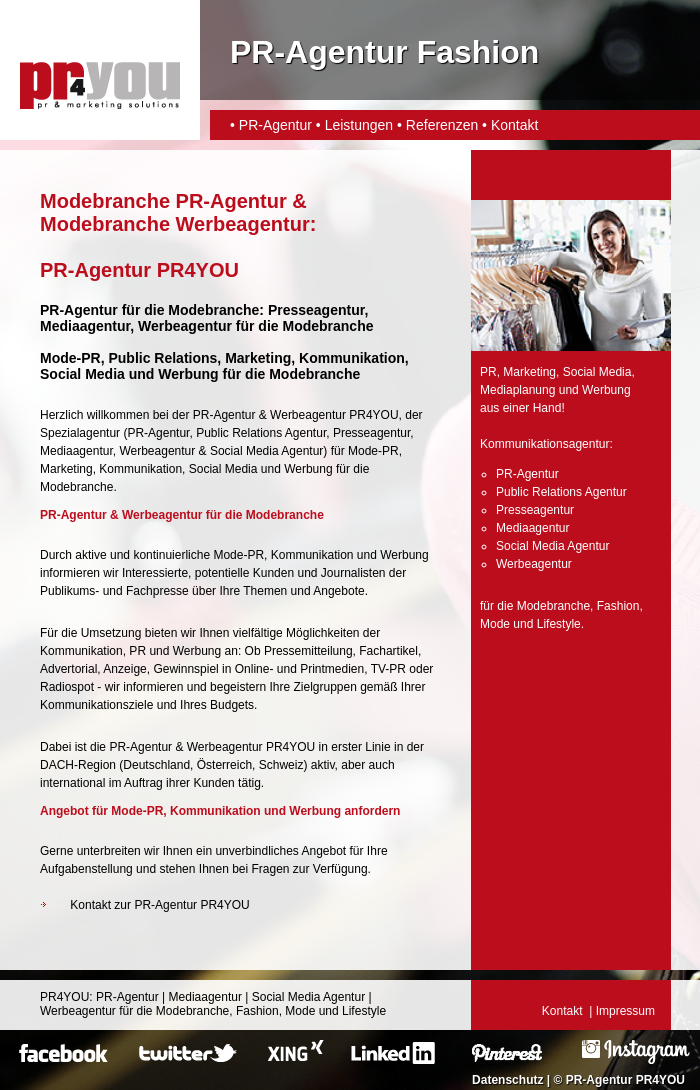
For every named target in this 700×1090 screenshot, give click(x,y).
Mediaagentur (76, 451)
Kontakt (514, 125)
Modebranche (76, 487)
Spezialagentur (80, 433)
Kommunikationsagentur (544, 444)
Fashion (618, 606)
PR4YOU (64, 997)
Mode (495, 624)
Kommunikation (140, 469)
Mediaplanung (517, 390)
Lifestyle (559, 624)
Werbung (308, 469)
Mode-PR (373, 451)
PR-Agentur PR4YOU (625, 1080)
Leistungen (359, 125)
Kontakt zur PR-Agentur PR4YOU (159, 905)
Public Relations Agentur (261, 433)
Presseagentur (371, 433)
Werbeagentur (185, 326)
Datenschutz (507, 1080)
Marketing (66, 469)
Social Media (223, 469)
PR (488, 372)
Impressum (625, 1011)
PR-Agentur (275, 125)
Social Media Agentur (266, 451)
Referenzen (442, 125)
